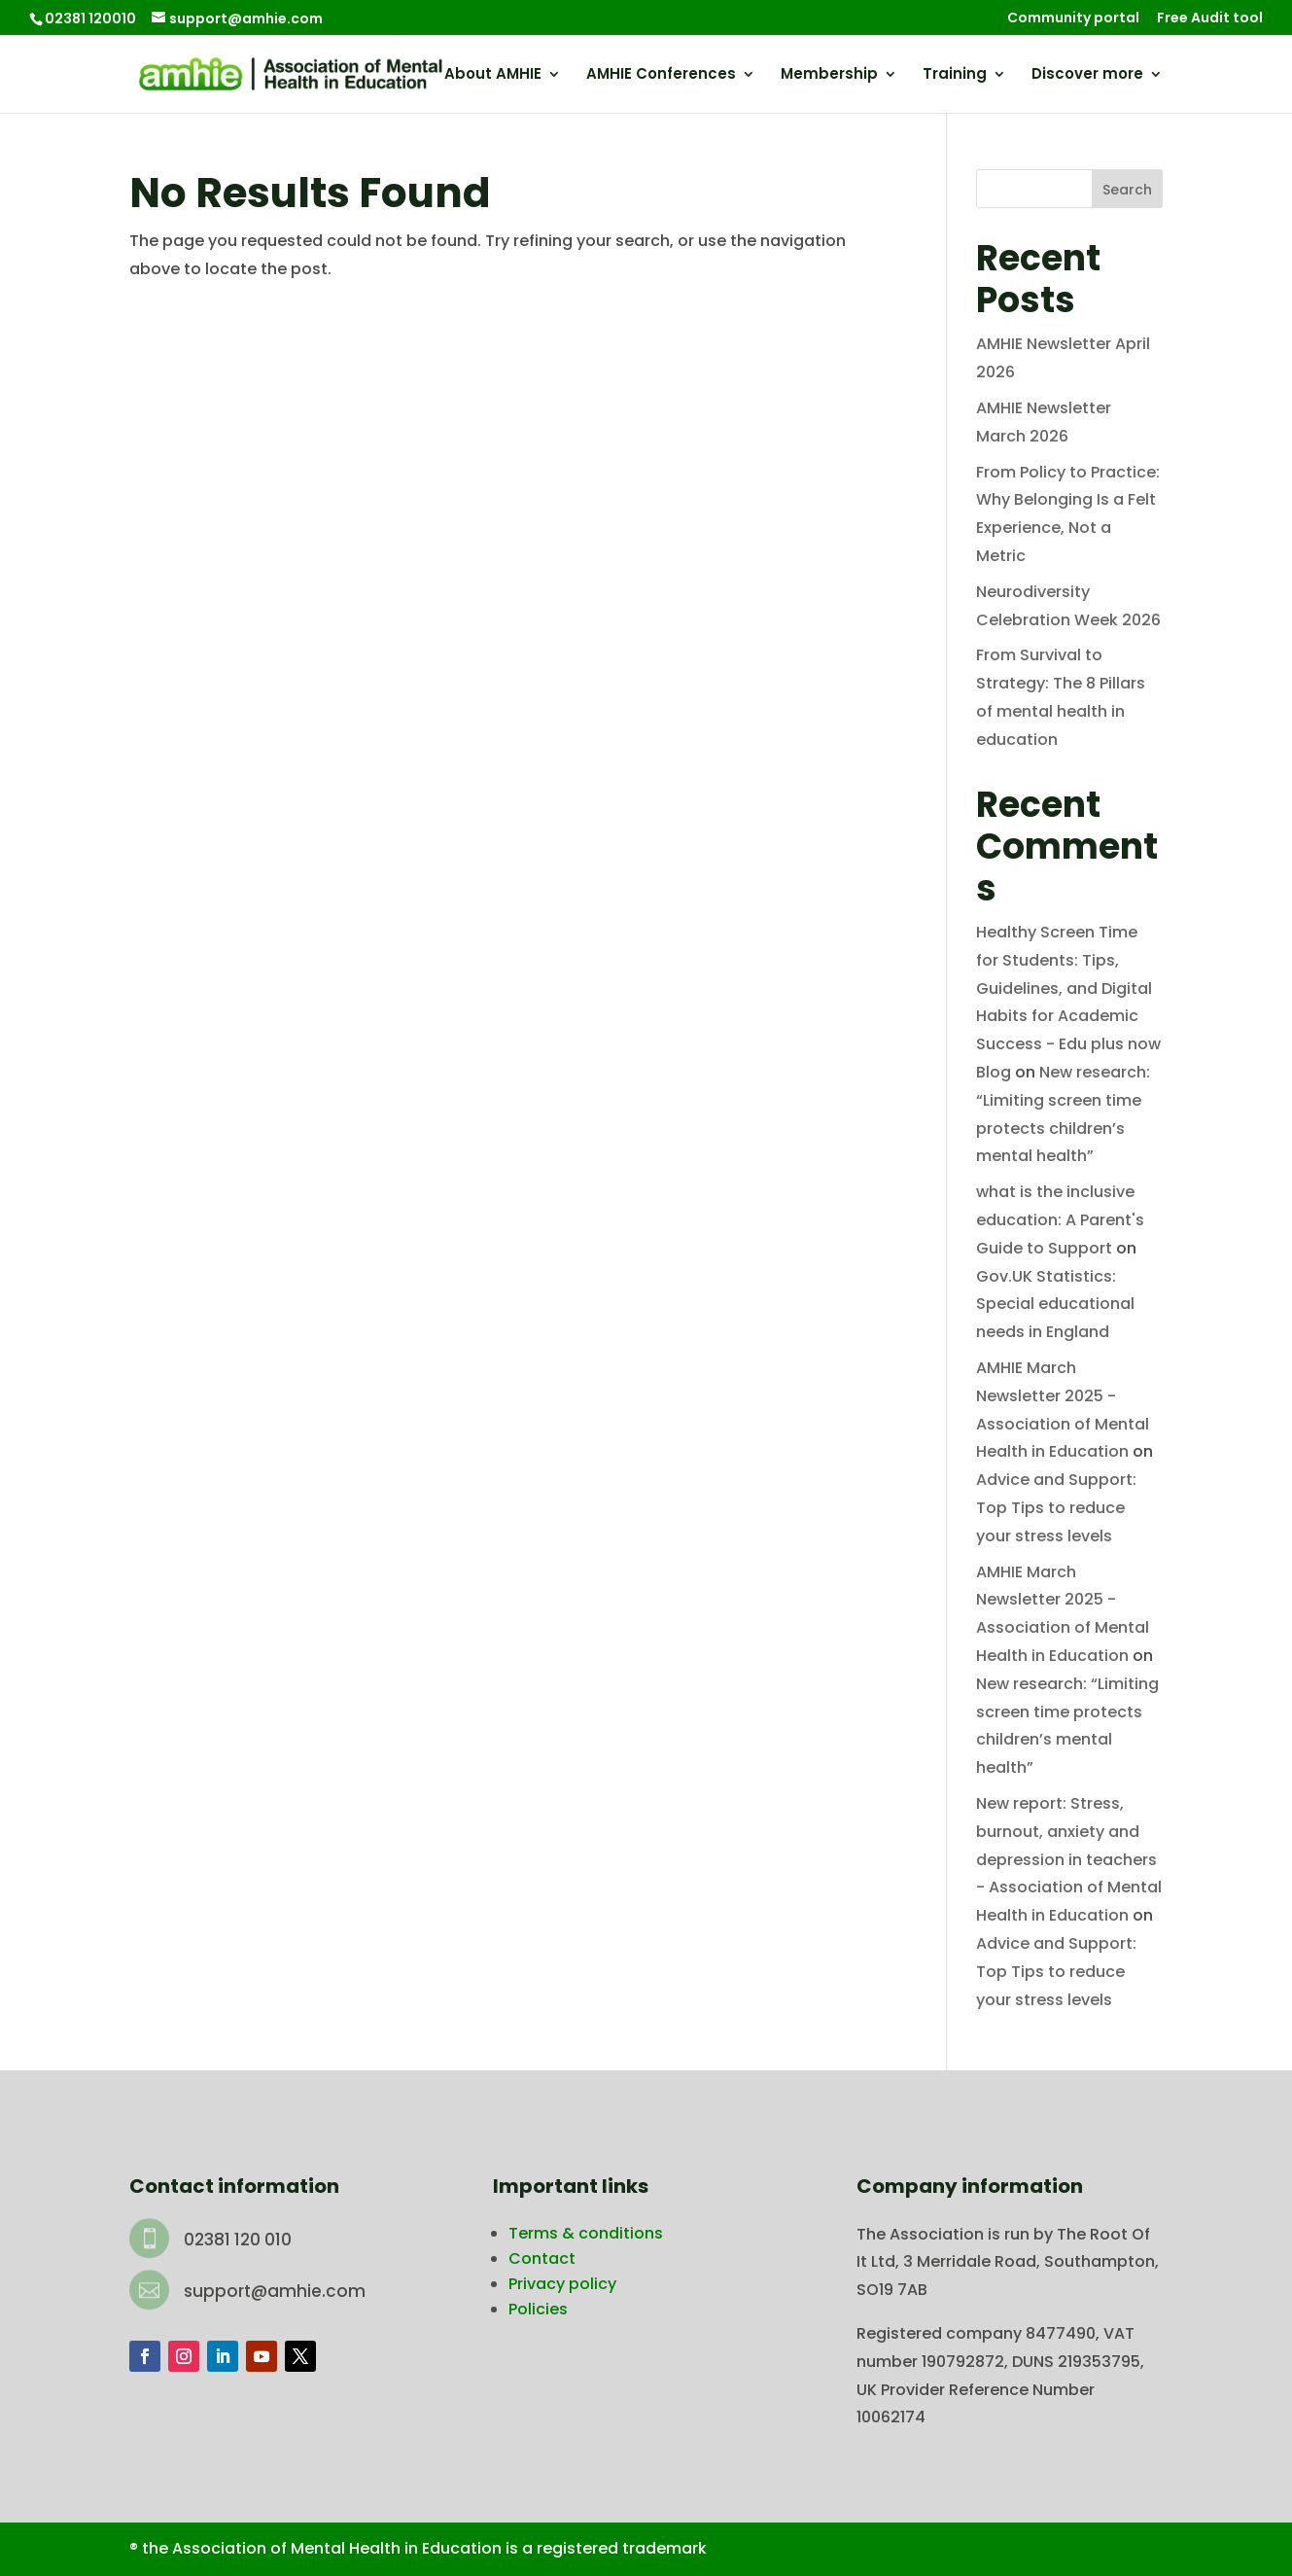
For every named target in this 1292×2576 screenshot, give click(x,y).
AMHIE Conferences (661, 75)
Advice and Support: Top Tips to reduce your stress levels (1056, 1507)
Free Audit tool (1210, 19)
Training (955, 75)
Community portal (1073, 19)
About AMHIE (492, 75)
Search (1127, 189)
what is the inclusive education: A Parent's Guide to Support (1060, 1220)
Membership (829, 75)
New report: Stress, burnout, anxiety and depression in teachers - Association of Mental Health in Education (1069, 1859)
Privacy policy (562, 2284)
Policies (538, 2309)
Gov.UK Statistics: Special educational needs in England (1055, 1304)
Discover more (1087, 75)
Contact (542, 2258)
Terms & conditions (585, 2233)
